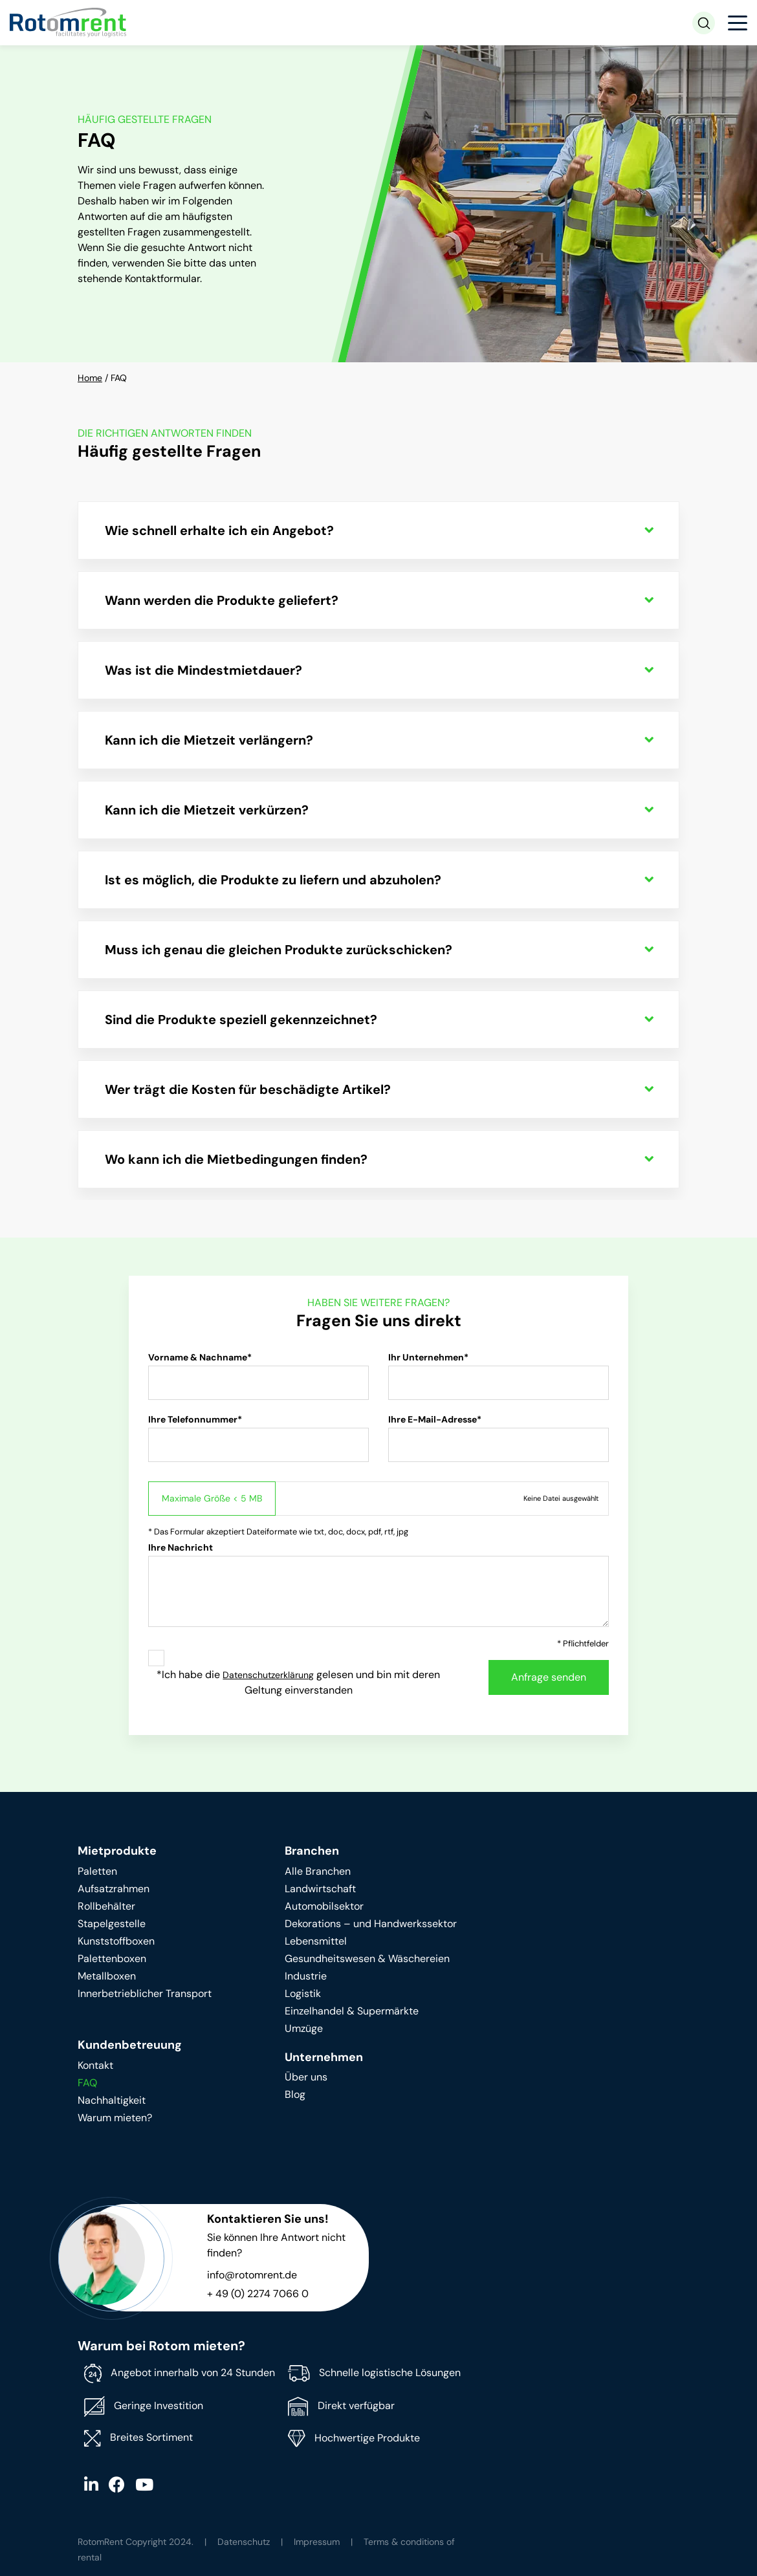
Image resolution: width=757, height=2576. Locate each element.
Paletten (97, 1871)
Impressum (317, 2542)
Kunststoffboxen (116, 1941)
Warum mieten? (115, 2117)
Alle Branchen (318, 1871)
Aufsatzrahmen (113, 1888)
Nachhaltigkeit (112, 2100)
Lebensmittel (316, 1941)
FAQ (87, 2083)
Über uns (306, 2077)
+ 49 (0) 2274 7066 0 (258, 2293)
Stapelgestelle (112, 1923)
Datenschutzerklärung (268, 1675)
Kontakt (95, 2065)
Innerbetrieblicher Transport (145, 1993)
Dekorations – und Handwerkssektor (371, 1923)
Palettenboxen (112, 1958)
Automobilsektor (324, 1906)
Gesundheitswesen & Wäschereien (367, 1958)
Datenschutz (243, 2542)
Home (90, 378)
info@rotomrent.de (252, 2275)
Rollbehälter (106, 1906)
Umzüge (304, 2028)
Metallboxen (107, 1976)
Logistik (303, 1993)
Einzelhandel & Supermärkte (352, 2011)
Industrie (306, 1976)
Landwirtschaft (320, 1888)
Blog (295, 2094)
